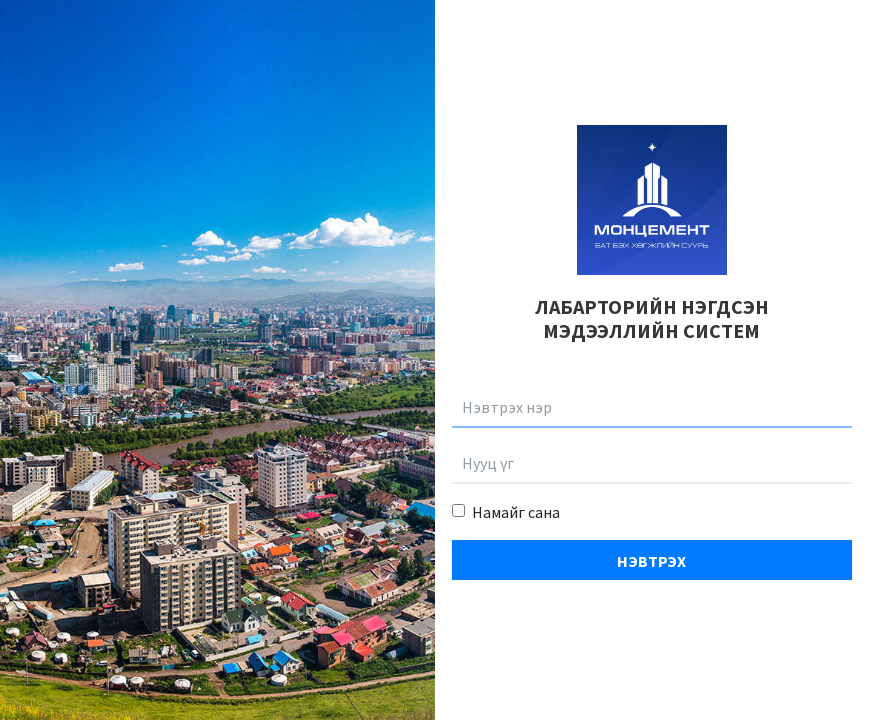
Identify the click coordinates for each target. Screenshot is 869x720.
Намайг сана (516, 512)
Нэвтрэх (651, 561)
